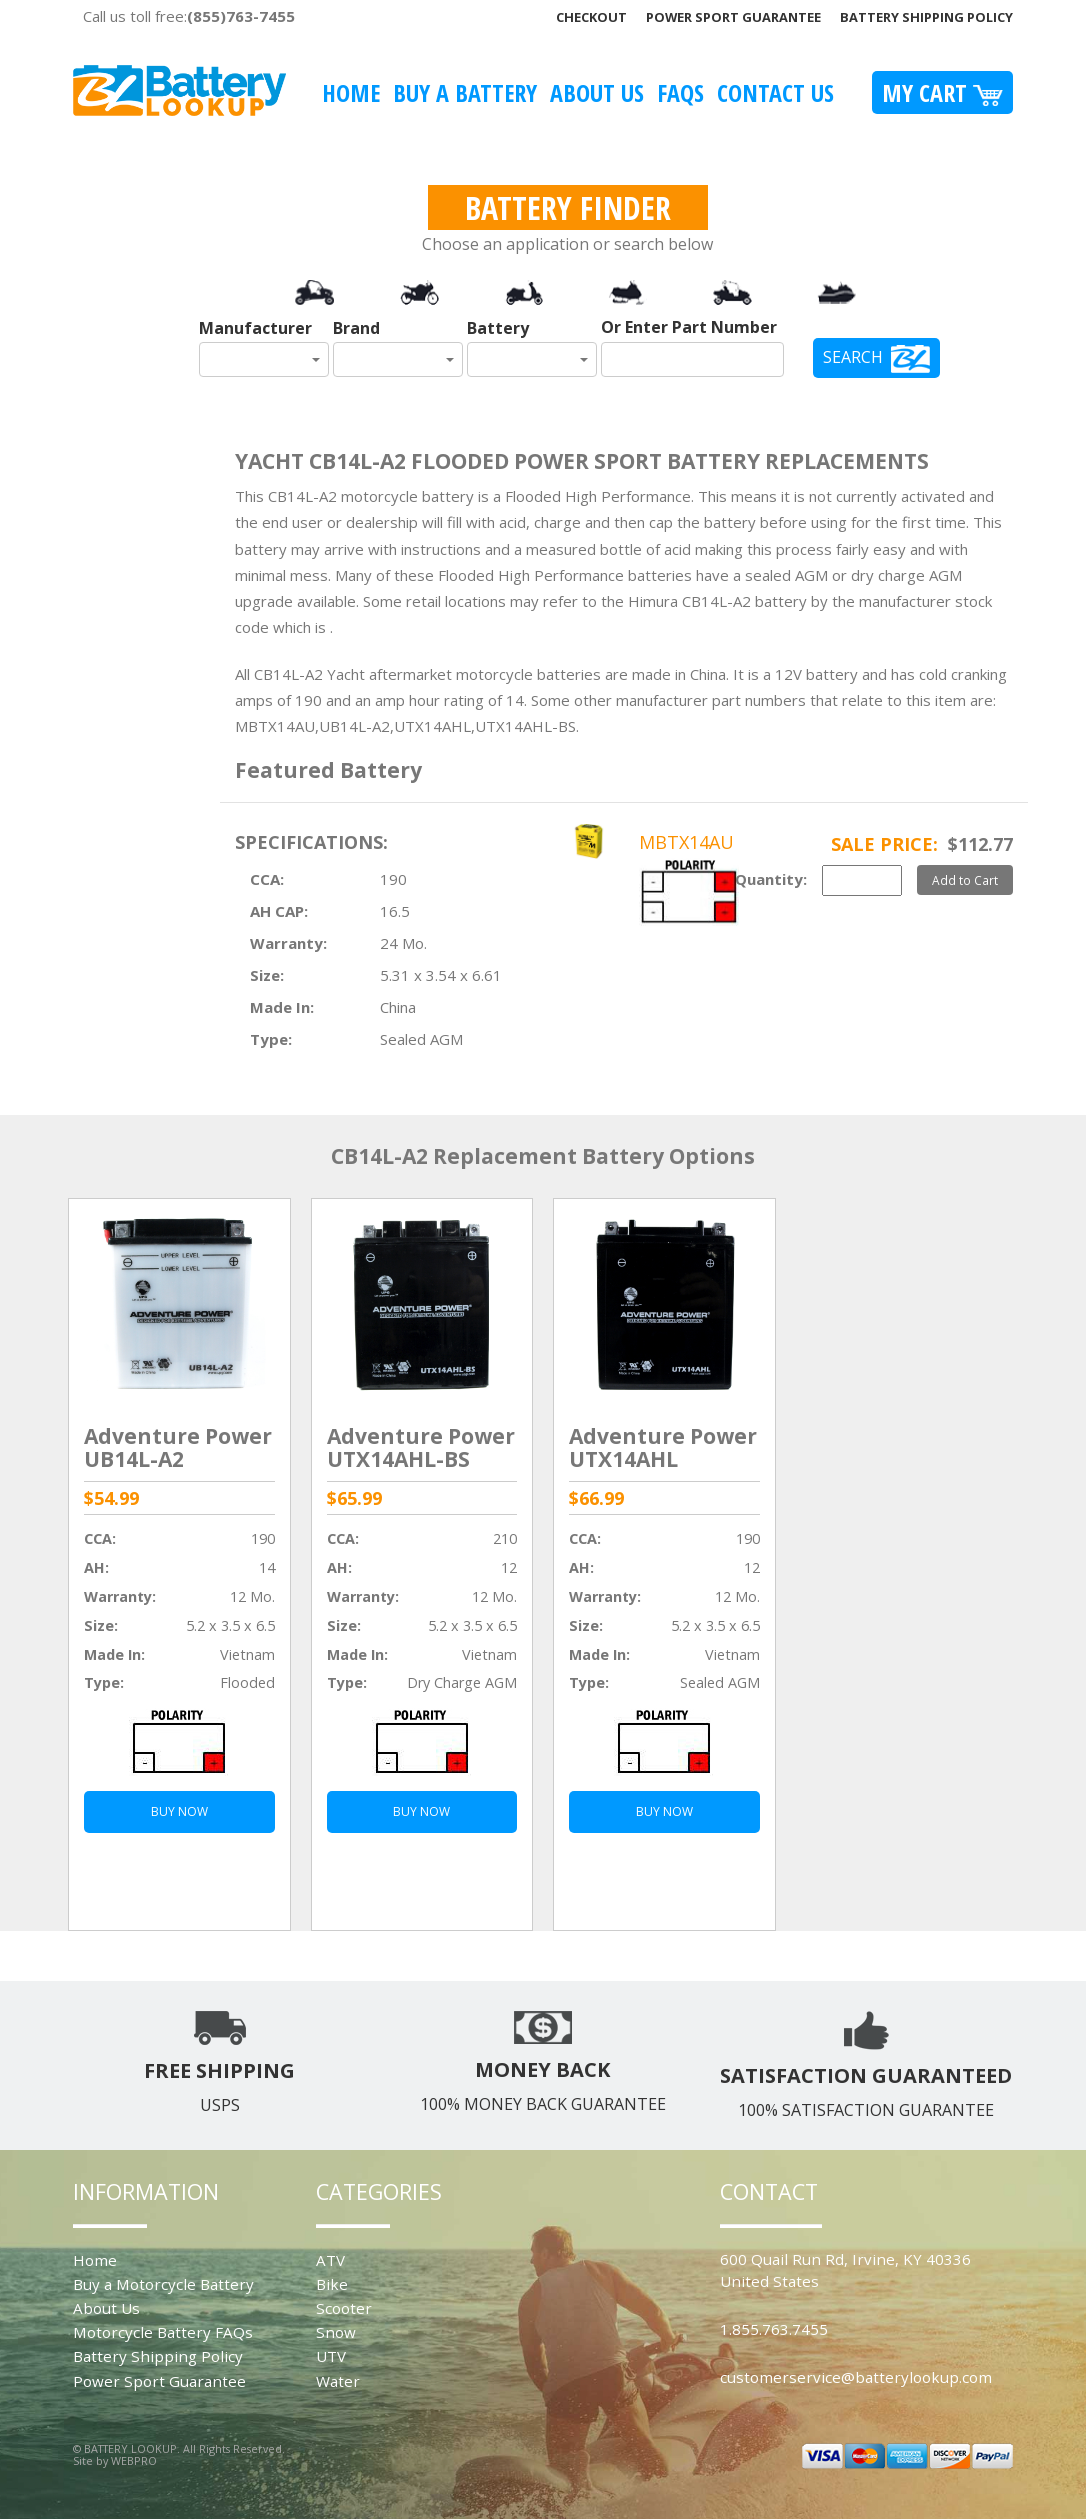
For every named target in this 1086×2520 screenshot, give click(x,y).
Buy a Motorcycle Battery (163, 2284)
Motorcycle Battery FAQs (163, 2332)
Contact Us (775, 92)
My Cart (942, 92)
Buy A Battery (465, 92)
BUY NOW (179, 1811)
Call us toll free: (189, 16)
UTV (331, 2356)
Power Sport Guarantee (733, 17)
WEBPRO (134, 2460)
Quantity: (771, 879)
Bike (332, 2284)
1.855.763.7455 (774, 2329)
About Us (597, 92)
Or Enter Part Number (689, 327)
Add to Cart (965, 880)
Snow (336, 2332)
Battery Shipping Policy (926, 17)
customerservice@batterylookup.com (856, 2377)
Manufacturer (255, 328)
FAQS (680, 92)
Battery (498, 328)
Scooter (344, 2308)
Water (338, 2381)
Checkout (591, 17)
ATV (330, 2260)
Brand (356, 328)
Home (351, 92)
